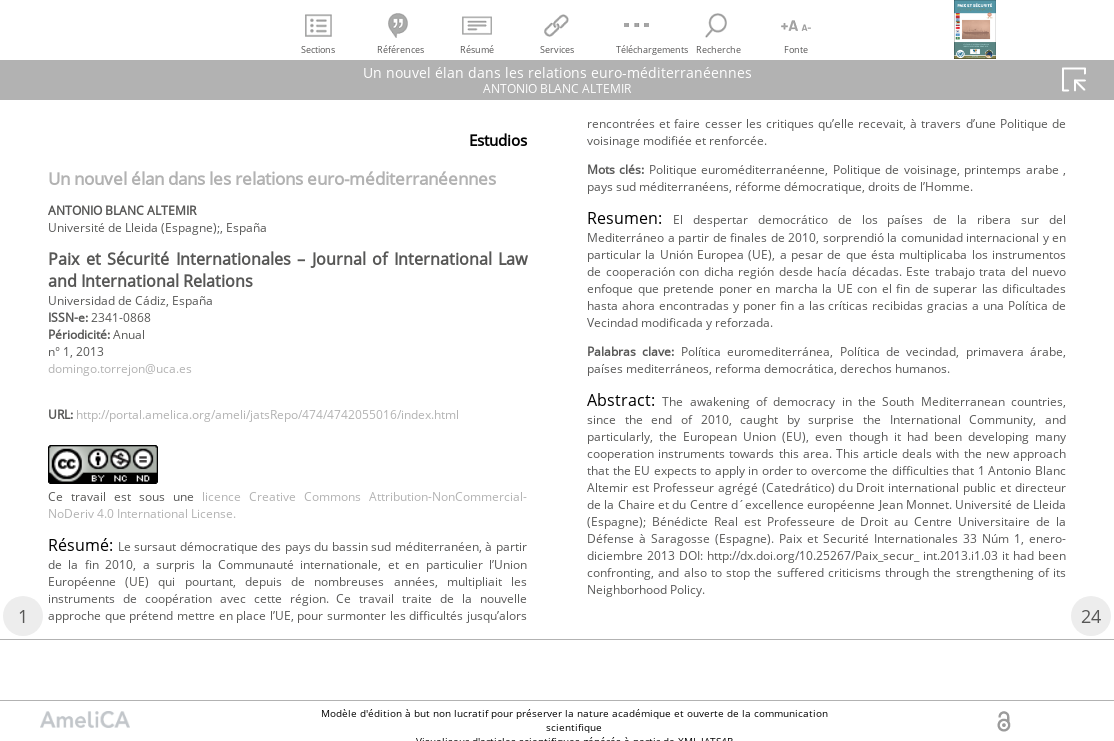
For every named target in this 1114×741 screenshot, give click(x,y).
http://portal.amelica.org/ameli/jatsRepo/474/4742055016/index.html (278, 456)
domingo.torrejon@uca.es (134, 385)
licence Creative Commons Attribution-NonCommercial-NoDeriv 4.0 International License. (287, 552)
